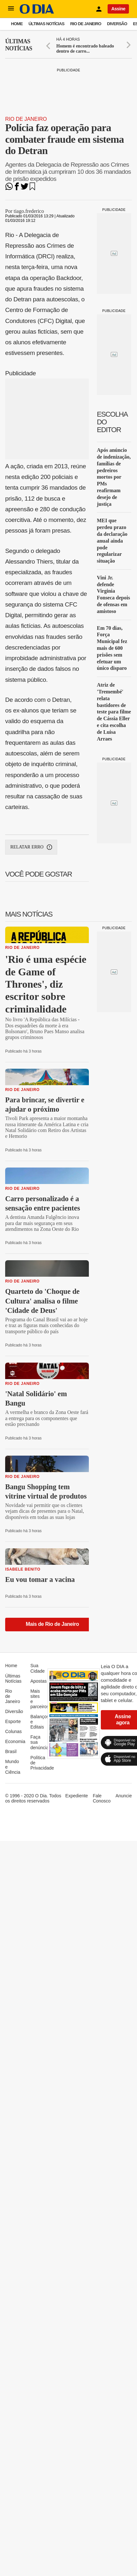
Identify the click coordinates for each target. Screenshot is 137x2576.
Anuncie (123, 1795)
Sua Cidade (37, 1668)
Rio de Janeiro (85, 23)
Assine (118, 8)
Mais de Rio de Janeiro (52, 1624)
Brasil (10, 1751)
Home (17, 23)
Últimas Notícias (46, 23)
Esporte (13, 1721)
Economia (15, 1741)
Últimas (18, 45)
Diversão (117, 23)
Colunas (13, 1731)
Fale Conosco (102, 1798)
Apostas (38, 1681)
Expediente (76, 1795)
